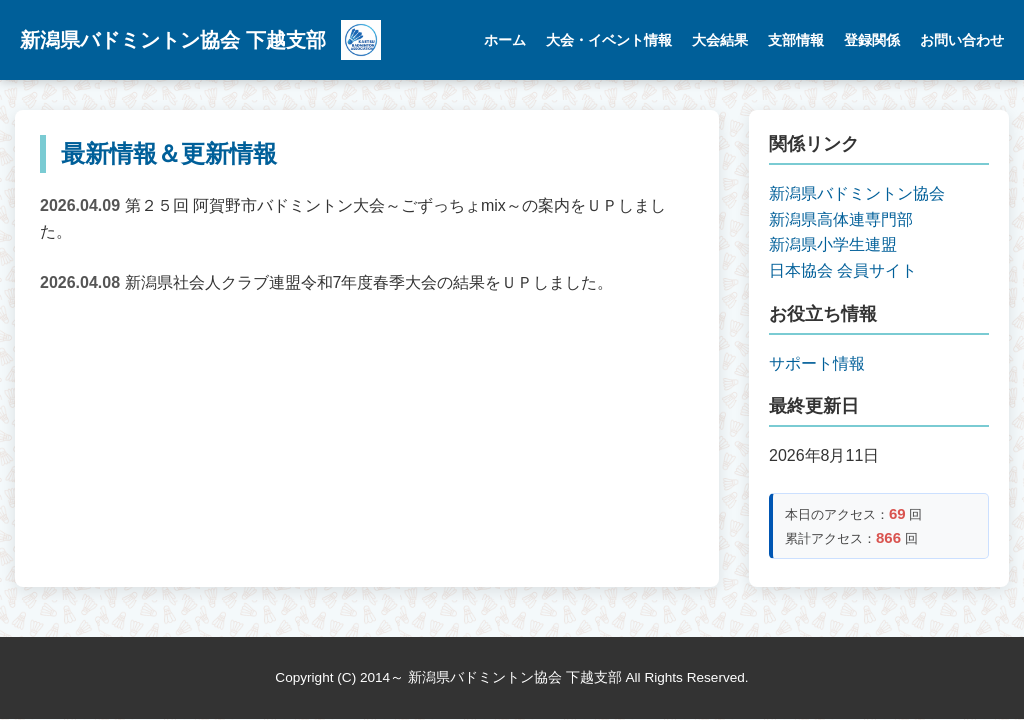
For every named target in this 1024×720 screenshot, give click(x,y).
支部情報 (796, 40)
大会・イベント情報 (609, 40)
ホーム (505, 40)
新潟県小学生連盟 (833, 244)
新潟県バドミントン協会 (857, 193)
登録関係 (872, 40)
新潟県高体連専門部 (841, 219)
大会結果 (720, 40)
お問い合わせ (962, 40)
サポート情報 (817, 363)
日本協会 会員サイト (843, 270)
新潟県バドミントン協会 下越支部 (173, 40)
